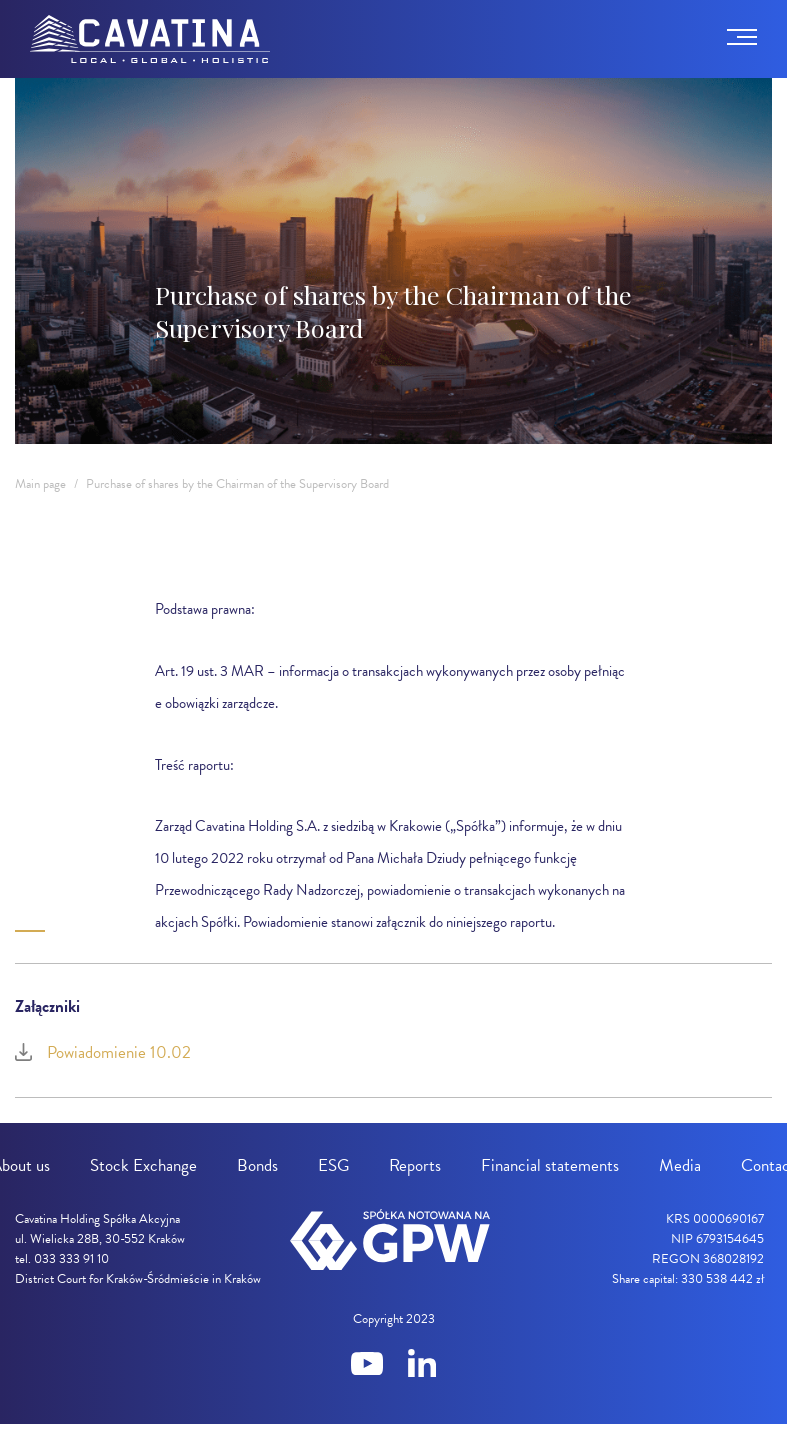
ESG (333, 1165)
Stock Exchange (143, 1165)
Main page (40, 484)
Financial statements (550, 1165)
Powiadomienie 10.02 (103, 1052)
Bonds (257, 1165)
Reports (415, 1165)
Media (680, 1165)
